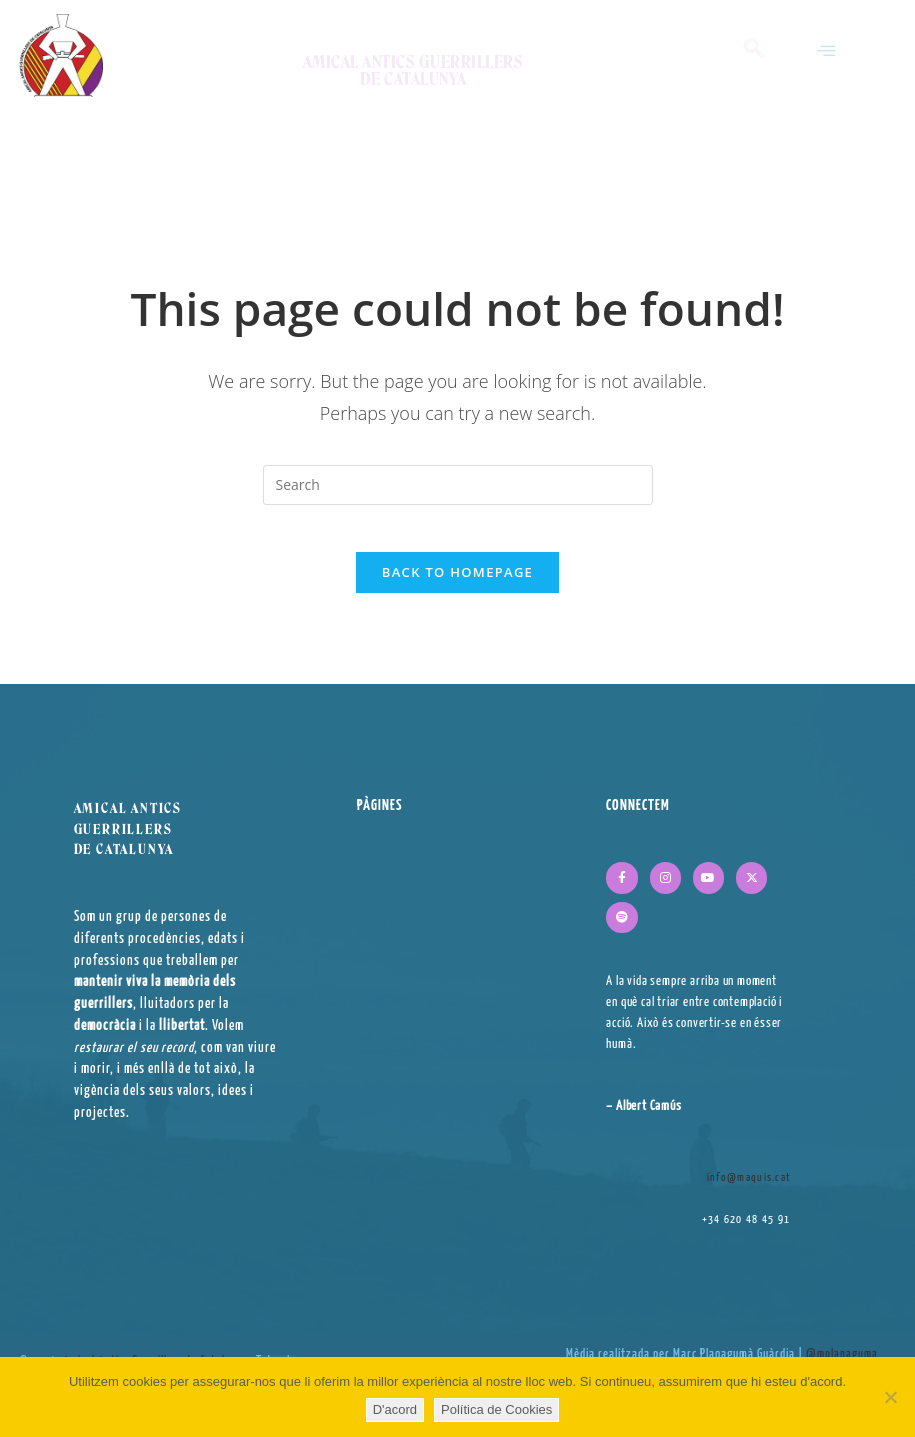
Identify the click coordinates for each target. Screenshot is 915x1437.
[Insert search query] (458, 485)
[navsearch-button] (754, 50)
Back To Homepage (457, 586)
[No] (890, 1397)
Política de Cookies (496, 1409)
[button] (826, 51)
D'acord (395, 1409)
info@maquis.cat (749, 1190)
